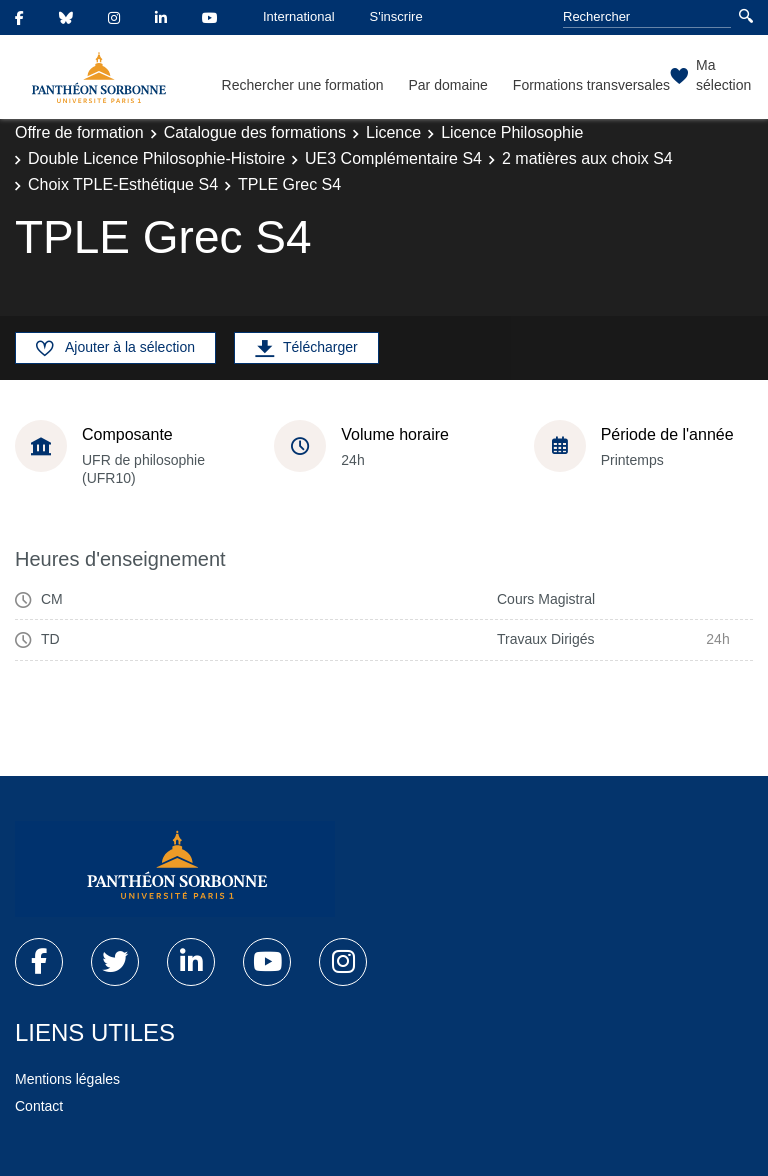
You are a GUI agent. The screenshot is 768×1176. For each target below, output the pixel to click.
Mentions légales (67, 1079)
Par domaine (447, 85)
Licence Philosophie (512, 132)
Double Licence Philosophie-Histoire (156, 158)
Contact (39, 1106)
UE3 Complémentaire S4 (393, 158)
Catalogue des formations (255, 132)
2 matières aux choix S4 (587, 158)
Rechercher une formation (303, 85)
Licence (393, 132)
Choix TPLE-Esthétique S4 (123, 184)
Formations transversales (591, 85)
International (299, 16)
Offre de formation (79, 132)
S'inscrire (396, 16)
